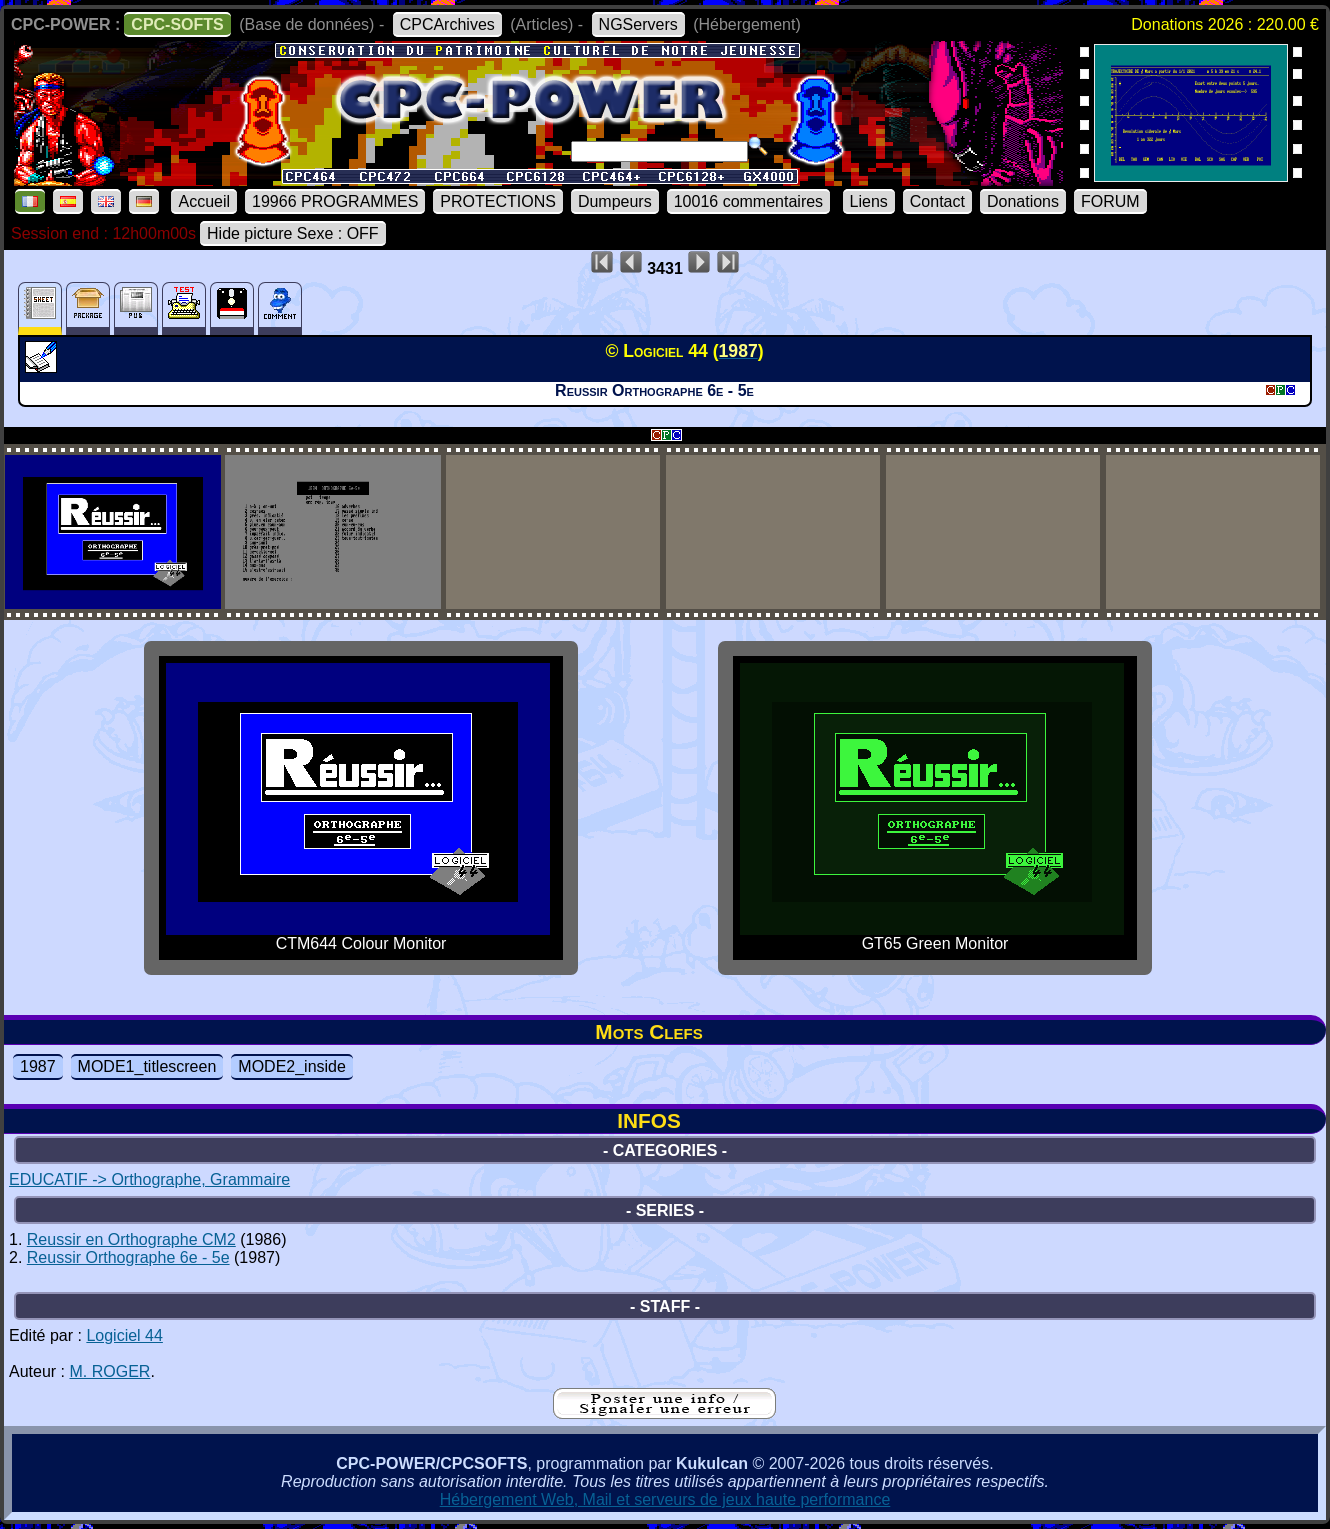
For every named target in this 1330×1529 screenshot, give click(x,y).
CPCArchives (447, 24)
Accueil (204, 201)
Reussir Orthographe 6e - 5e (128, 1257)
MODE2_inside (292, 1066)
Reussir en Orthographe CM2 (131, 1239)
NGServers (638, 24)
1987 (38, 1066)
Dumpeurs (615, 201)
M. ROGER (109, 1371)
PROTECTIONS (498, 201)
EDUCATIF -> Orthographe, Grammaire (149, 1179)
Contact (937, 201)
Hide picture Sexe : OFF (293, 233)
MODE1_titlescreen (147, 1066)
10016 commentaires (748, 201)
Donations (1023, 201)
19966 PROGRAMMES (335, 201)
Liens (869, 201)
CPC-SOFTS (177, 24)
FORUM (1110, 201)
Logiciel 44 (124, 1335)
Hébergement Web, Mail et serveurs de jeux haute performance (665, 1499)
